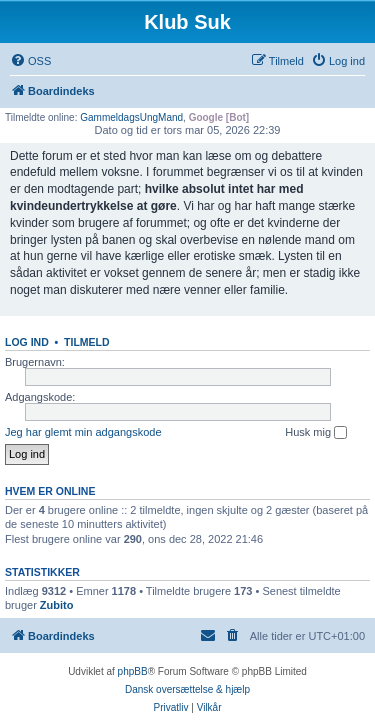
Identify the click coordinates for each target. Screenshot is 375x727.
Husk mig (316, 433)
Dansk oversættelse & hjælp (187, 689)
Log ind (27, 342)
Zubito (57, 605)
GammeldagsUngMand (131, 117)
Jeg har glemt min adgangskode (83, 432)
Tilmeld (87, 342)
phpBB (133, 671)
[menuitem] (30, 61)
